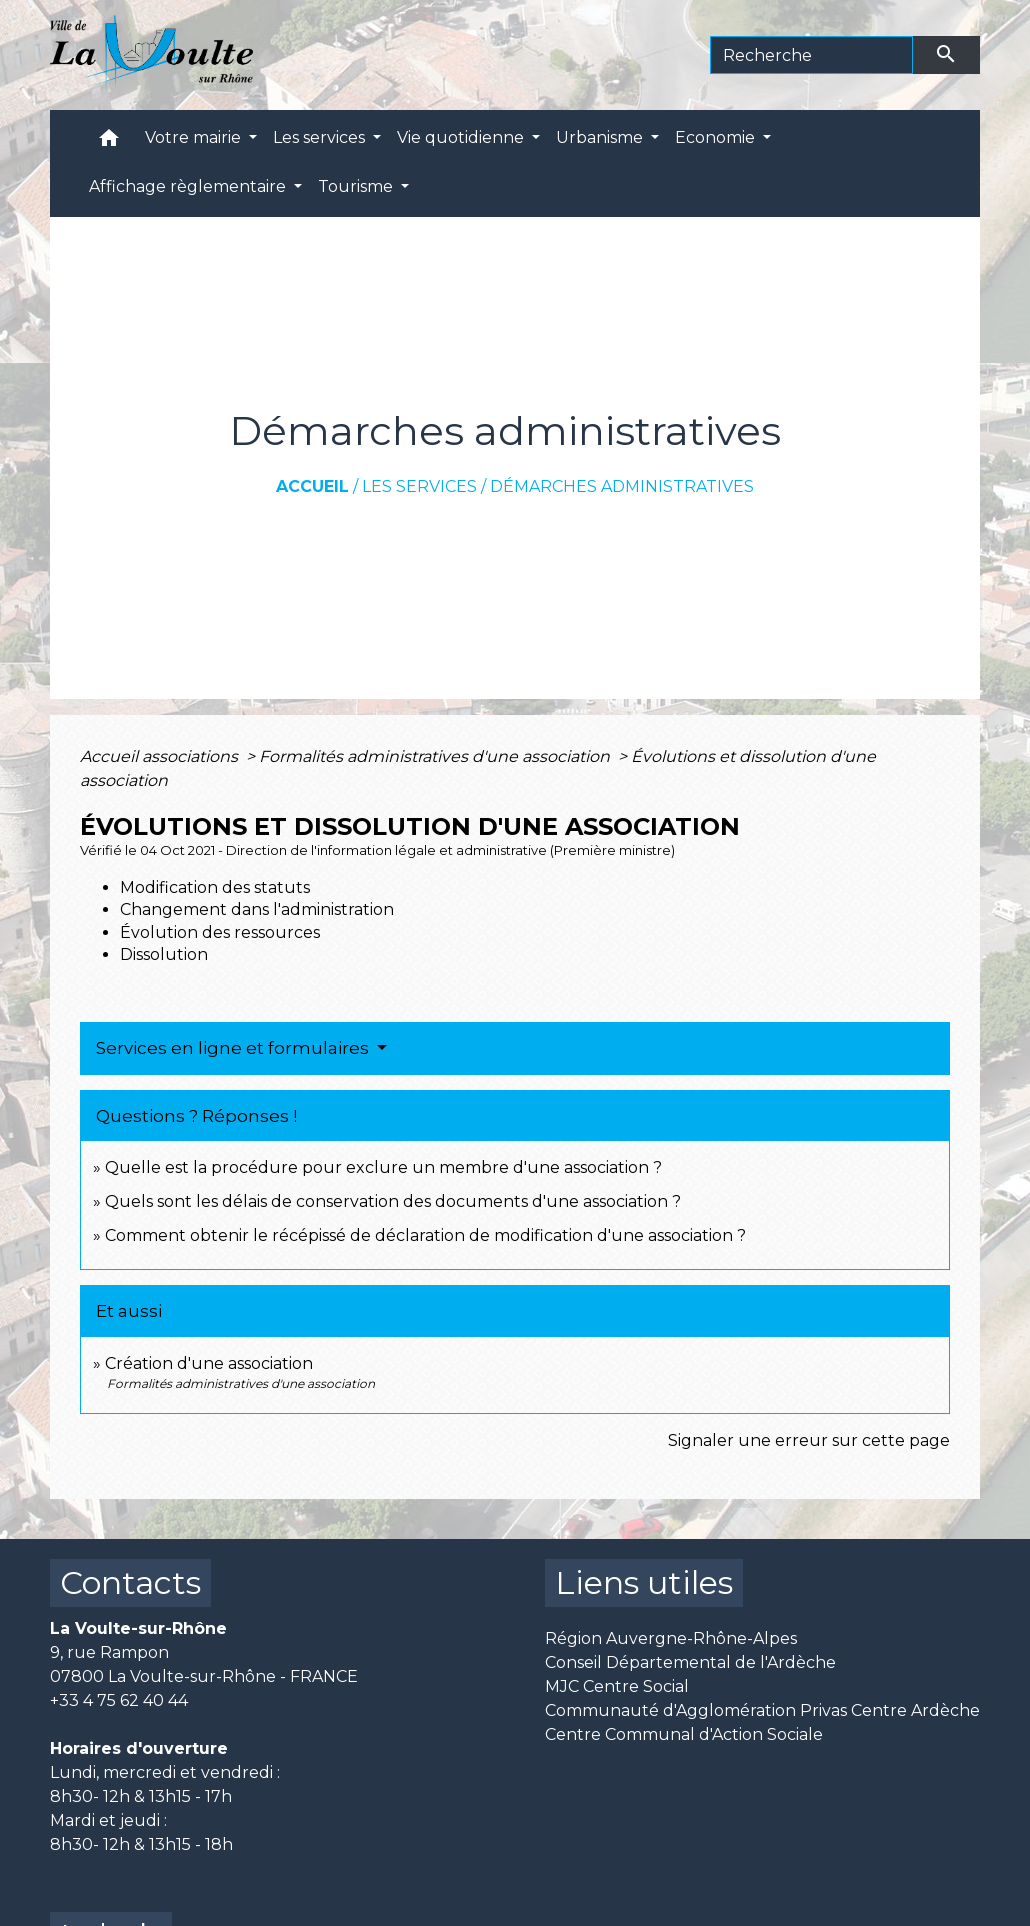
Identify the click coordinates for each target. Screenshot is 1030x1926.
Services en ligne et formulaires (234, 1048)
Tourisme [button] (357, 186)
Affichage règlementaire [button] (189, 186)
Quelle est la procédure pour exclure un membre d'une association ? (383, 1167)
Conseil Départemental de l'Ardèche (690, 1662)
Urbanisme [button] (601, 137)
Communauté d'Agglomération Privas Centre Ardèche (762, 1710)
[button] (109, 142)
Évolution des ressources (220, 932)
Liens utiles (644, 1582)
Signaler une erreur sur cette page (809, 1440)
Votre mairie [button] (195, 137)
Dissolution (164, 954)
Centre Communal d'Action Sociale (684, 1734)
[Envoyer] (947, 55)
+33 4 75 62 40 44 (119, 1700)
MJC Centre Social (617, 1686)
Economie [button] (717, 137)
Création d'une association (209, 1363)
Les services (419, 486)
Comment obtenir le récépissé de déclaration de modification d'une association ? (425, 1235)
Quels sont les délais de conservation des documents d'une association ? (393, 1201)
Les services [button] (321, 137)
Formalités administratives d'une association (436, 756)
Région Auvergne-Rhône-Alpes (671, 1638)
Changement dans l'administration (257, 909)
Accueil (312, 486)
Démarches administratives (622, 486)
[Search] (811, 55)
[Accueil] (151, 55)
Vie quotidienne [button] (462, 137)
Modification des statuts (215, 887)
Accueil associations (161, 756)
